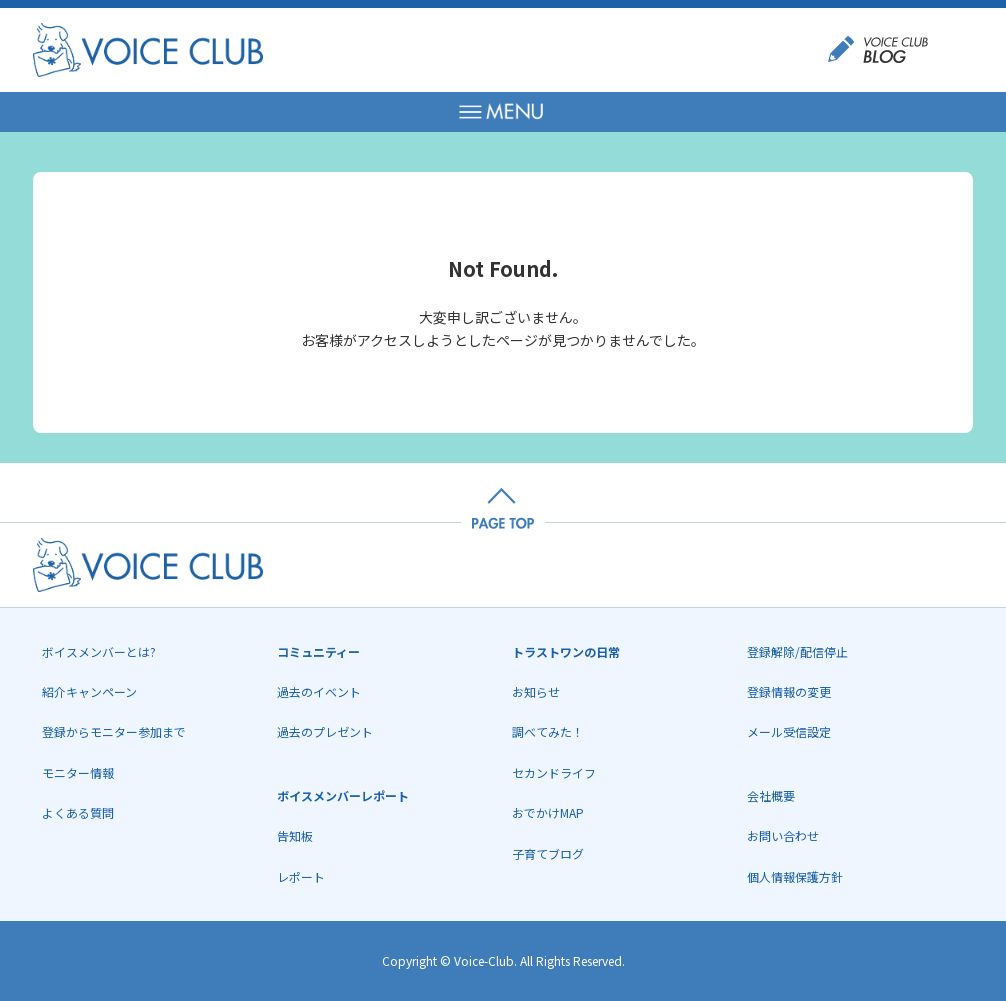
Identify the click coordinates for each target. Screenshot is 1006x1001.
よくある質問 (78, 812)
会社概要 (771, 795)
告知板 (295, 835)
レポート (301, 876)
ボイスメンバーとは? (99, 651)
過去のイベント (319, 691)
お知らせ (536, 691)
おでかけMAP (548, 812)
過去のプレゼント (325, 731)
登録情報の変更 (789, 691)
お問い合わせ (783, 835)
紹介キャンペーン (89, 691)
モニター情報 (78, 772)
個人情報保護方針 (795, 876)
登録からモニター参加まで (114, 731)
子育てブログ (548, 853)
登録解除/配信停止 (797, 651)
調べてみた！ (548, 731)
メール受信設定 (789, 731)
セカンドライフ (554, 772)
